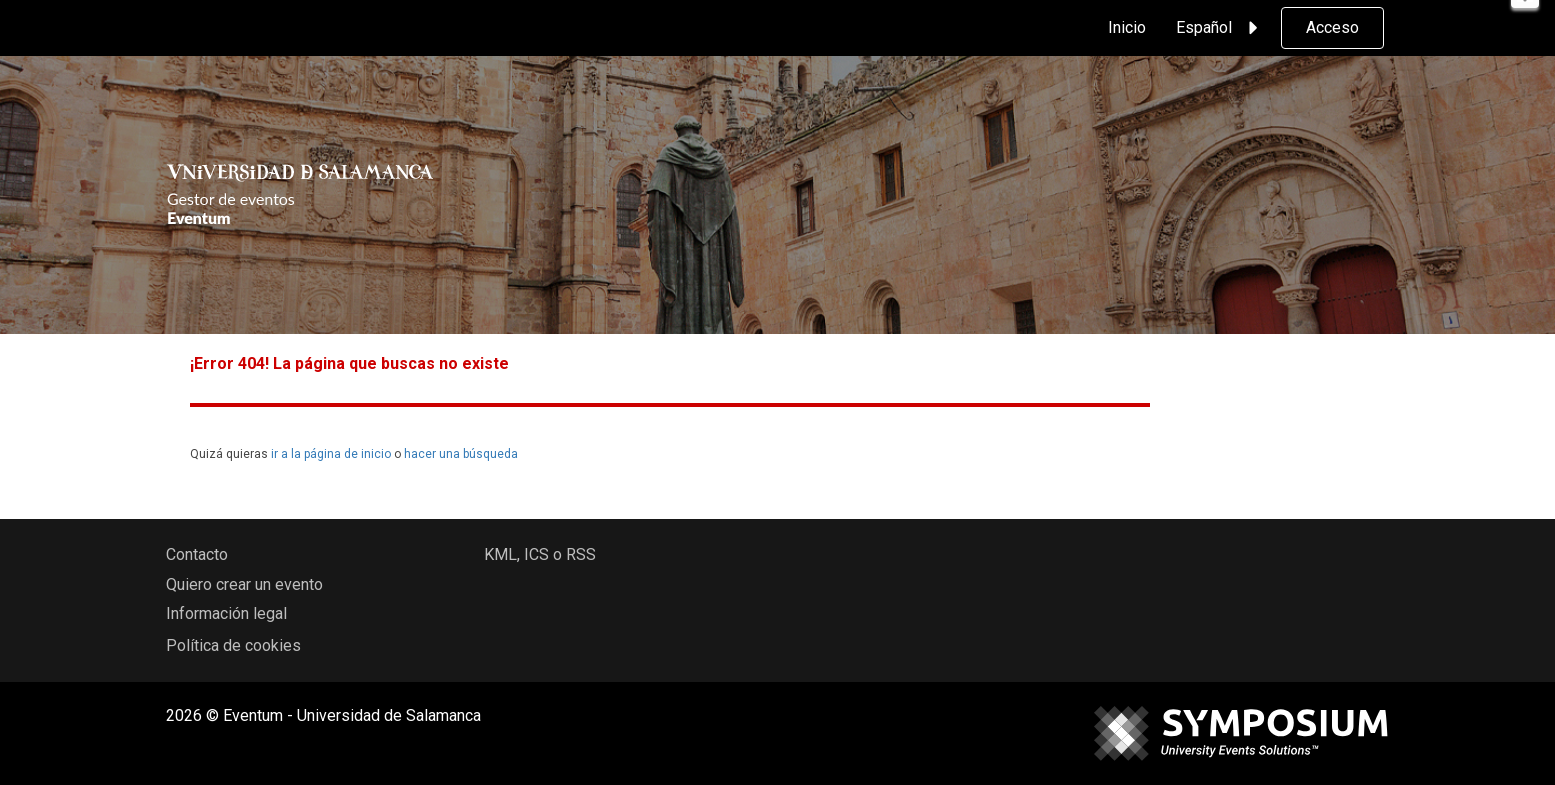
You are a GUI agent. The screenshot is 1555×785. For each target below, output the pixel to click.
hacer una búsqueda (461, 454)
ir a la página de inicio (331, 454)
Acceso (1332, 27)
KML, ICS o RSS (540, 554)
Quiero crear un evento (244, 584)
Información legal (226, 613)
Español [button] (1220, 28)
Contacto (197, 554)
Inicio (1127, 27)
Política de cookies (233, 645)
